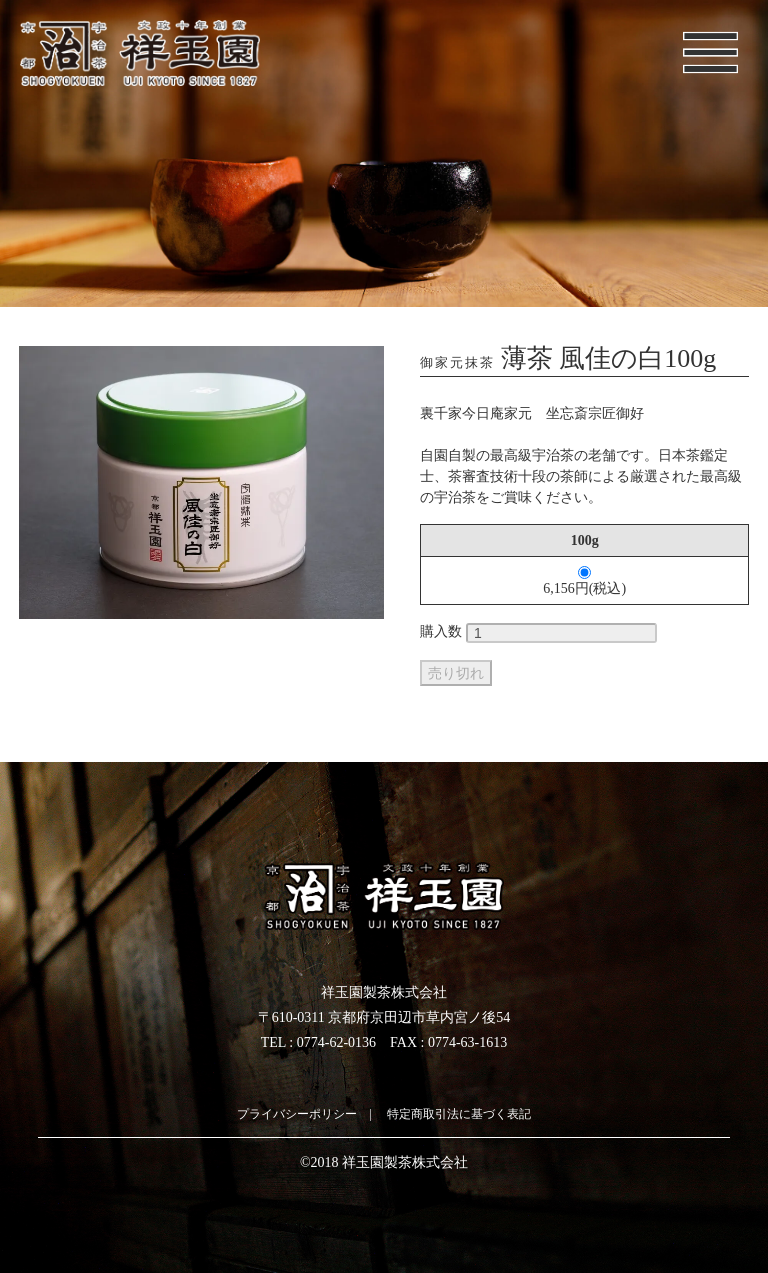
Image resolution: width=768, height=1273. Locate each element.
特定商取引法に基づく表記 (459, 1114)
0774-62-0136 (336, 1042)
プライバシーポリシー (297, 1114)
